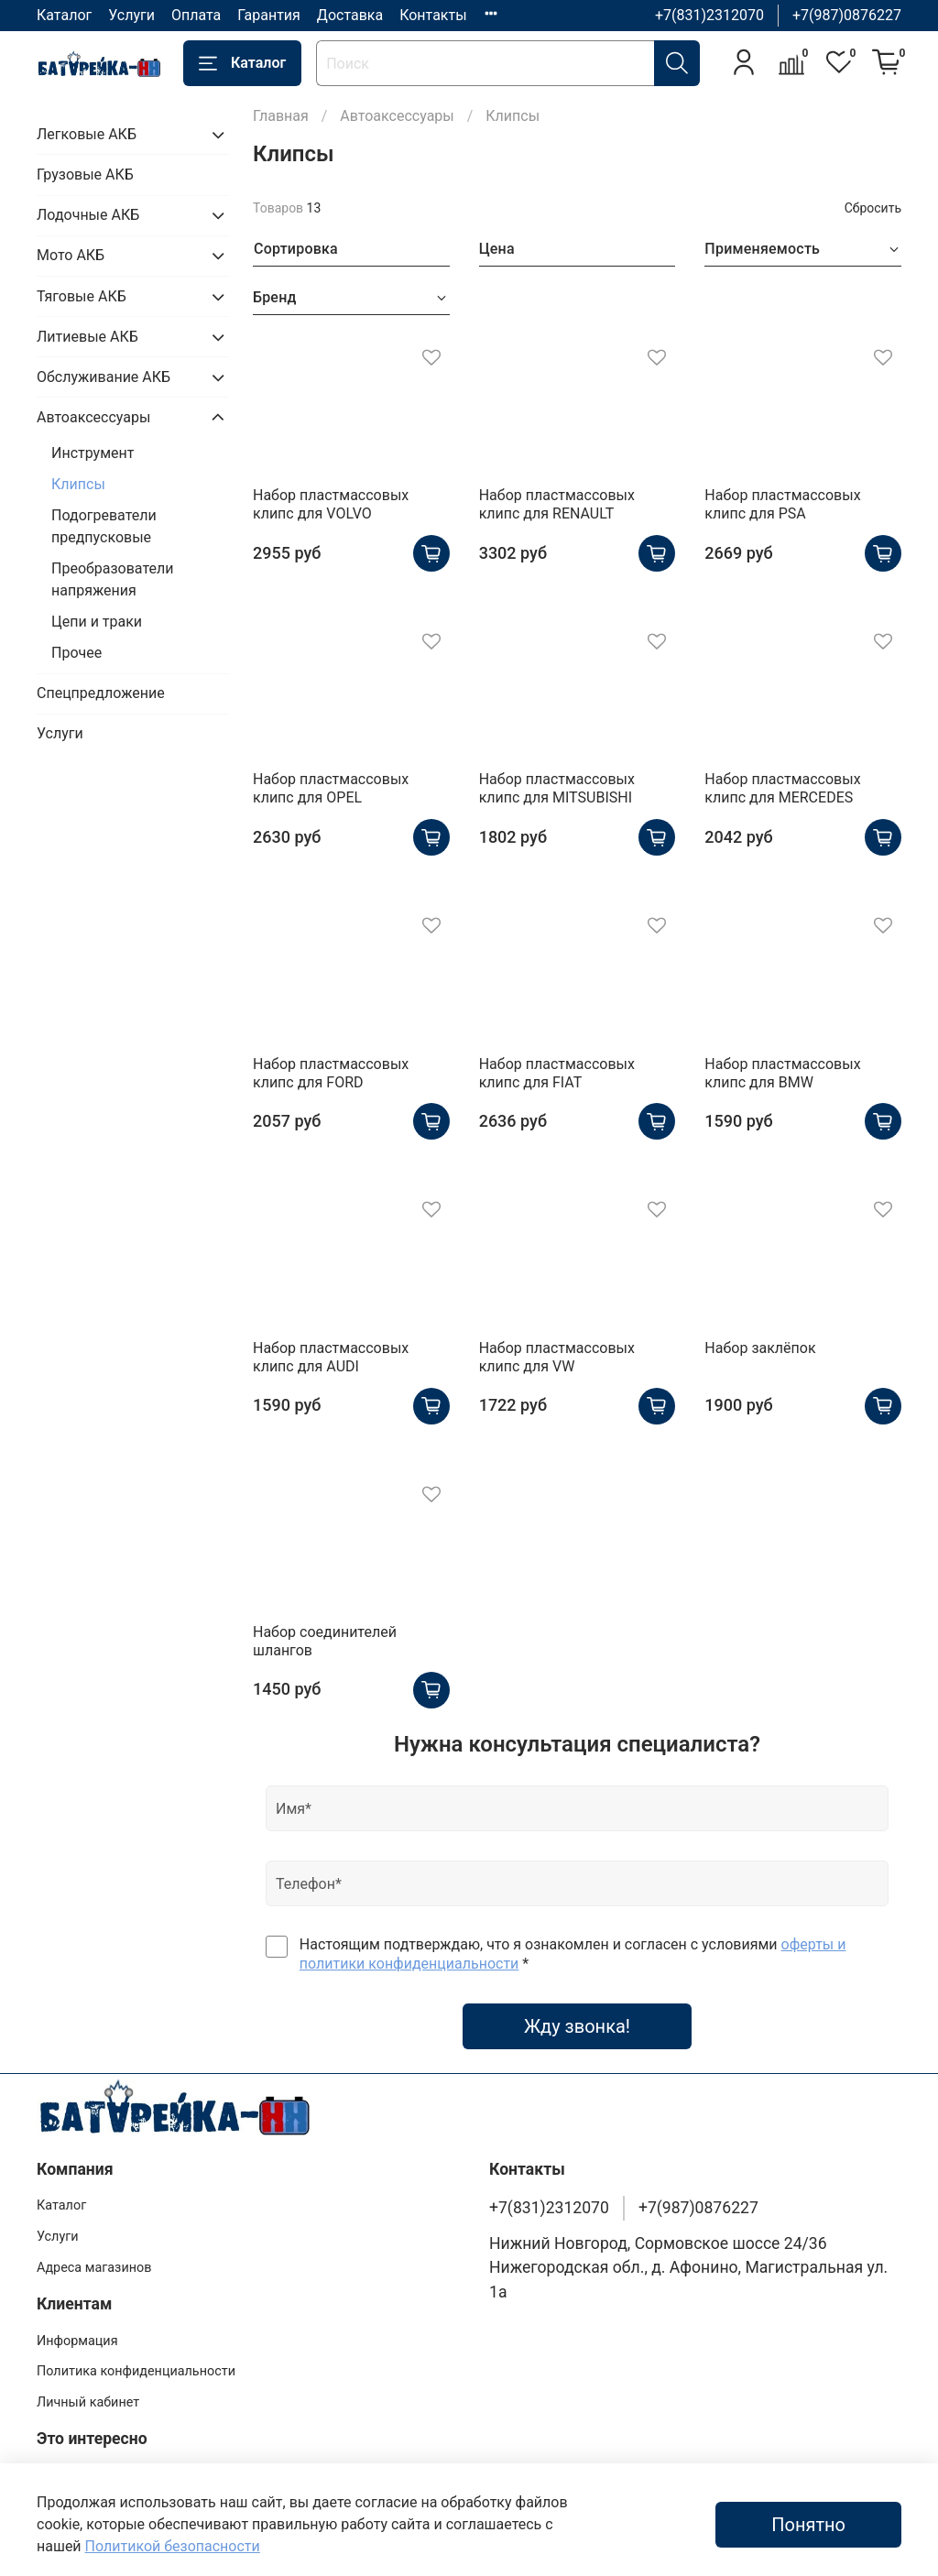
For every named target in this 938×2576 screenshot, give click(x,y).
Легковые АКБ (86, 134)
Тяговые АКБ (81, 296)
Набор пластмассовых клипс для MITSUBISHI (557, 788)
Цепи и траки (96, 621)
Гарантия (268, 15)
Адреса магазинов (94, 2268)
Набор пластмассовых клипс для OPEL (331, 788)
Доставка (350, 15)
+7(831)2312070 (709, 15)
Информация (77, 2341)
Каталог (64, 15)
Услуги (131, 15)
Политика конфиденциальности (136, 2371)
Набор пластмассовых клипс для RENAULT (557, 504)
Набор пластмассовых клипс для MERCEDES (782, 788)
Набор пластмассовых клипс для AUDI (331, 1357)
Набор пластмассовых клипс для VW (557, 1357)
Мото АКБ (70, 255)
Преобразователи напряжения (112, 579)
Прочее (76, 652)
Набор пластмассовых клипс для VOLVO (331, 504)
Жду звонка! (577, 2026)
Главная (281, 116)
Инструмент (92, 453)
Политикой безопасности (172, 2546)
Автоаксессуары (396, 116)
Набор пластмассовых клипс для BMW (782, 1073)
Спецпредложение (101, 693)
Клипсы (78, 484)
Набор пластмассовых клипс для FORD (331, 1073)
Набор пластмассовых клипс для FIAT (557, 1073)
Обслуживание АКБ (103, 377)
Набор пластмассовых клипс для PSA (782, 504)
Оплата (196, 15)
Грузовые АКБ (85, 174)
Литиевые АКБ (87, 336)
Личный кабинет (88, 2402)
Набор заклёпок (759, 1348)
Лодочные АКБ (88, 215)
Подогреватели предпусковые (104, 526)
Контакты (432, 15)
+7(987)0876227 (846, 15)
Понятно (808, 2525)
